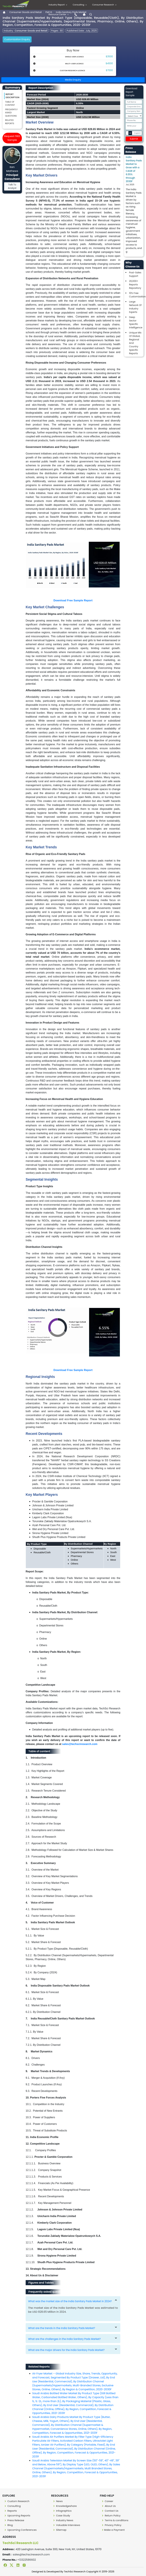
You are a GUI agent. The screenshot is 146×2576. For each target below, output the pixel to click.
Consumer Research (104, 4)
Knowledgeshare (64, 2506)
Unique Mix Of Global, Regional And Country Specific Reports (135, 343)
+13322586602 (26, 2560)
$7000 (109, 70)
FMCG (48, 12)
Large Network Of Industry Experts (135, 307)
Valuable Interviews (66, 2525)
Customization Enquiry (17, 39)
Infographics (62, 2510)
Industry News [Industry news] (62, 2520)
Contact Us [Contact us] (109, 2510)
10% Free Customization (136, 294)
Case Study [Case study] (61, 2515)
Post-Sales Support (135, 274)
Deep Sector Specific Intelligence (135, 322)
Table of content (10, 103)
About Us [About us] (108, 2506)
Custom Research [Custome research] (16, 2501)
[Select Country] (134, 116)
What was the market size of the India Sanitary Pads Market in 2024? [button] (70, 2301)
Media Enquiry (73, 79)
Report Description (12, 96)
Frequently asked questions (11, 112)
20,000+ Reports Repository (135, 284)
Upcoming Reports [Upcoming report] (17, 2515)
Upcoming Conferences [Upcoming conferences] (20, 2530)
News (57, 2501)
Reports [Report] (10, 2510)
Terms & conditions (114, 2520)
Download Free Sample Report (72, 600)
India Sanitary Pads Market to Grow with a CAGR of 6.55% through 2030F (134, 169)
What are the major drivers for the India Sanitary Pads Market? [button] (66, 2350)
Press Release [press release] (14, 2520)
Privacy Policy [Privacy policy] (111, 2525)
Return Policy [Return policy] (111, 2515)
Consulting (80, 4)
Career (107, 2501)
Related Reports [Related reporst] (9, 122)
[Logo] (15, 5)
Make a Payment (113, 2530)
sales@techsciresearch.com (79, 1744)
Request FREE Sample (12, 138)
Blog (8, 2525)
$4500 (109, 63)
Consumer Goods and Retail (25, 12)
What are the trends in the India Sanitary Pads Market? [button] (61, 2328)
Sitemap (59, 2530)
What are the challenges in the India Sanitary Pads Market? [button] (64, 2339)
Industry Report (58, 4)
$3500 (109, 56)
